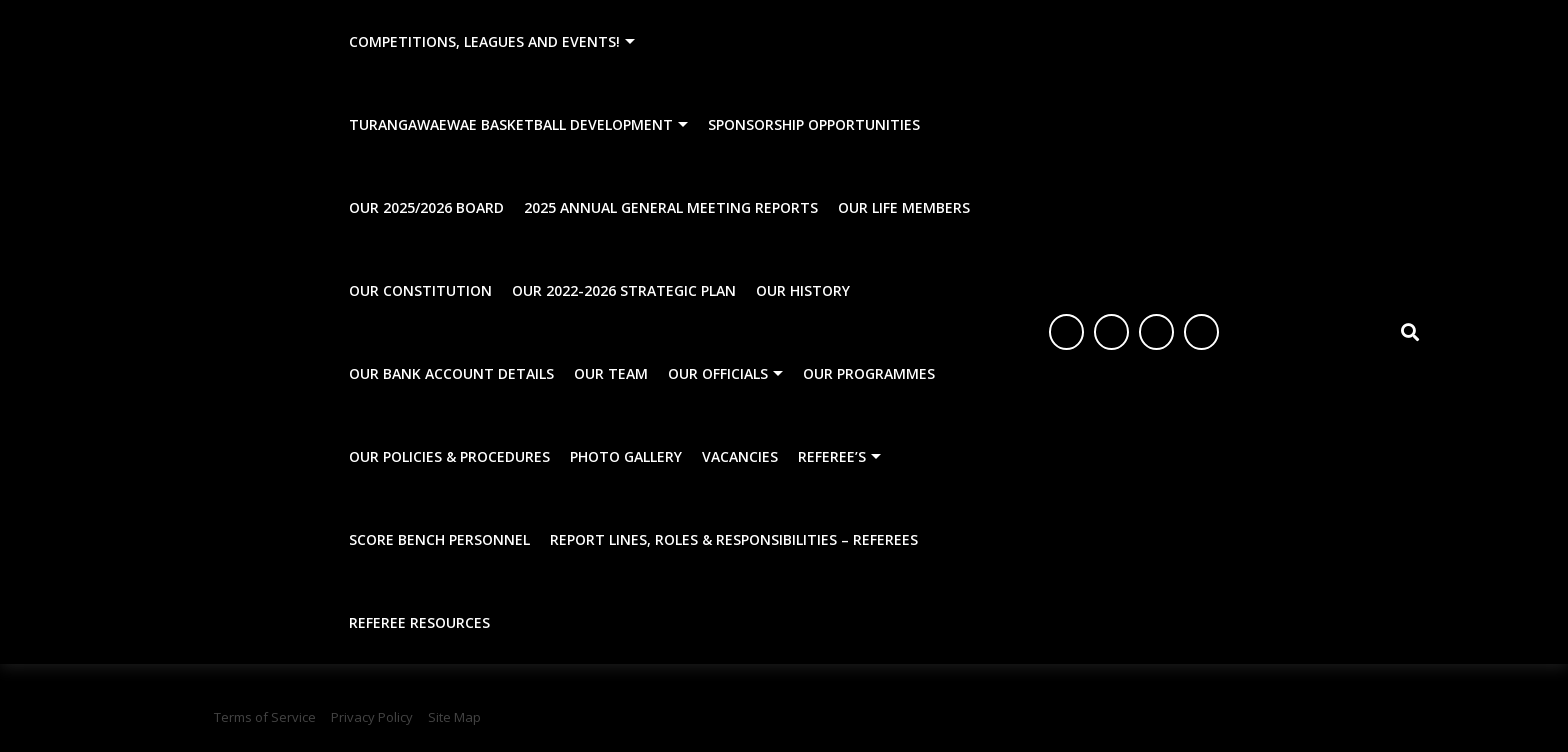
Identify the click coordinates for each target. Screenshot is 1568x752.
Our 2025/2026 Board (426, 207)
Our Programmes (869, 373)
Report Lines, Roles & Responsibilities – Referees (734, 539)
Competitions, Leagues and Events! (484, 41)
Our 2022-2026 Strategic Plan (624, 290)
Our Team (611, 373)
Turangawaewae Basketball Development (511, 124)
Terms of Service (265, 717)
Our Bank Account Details (451, 373)
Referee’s (832, 456)
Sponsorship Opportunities (814, 124)
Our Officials (718, 373)
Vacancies (740, 456)
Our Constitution (420, 290)
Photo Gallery (626, 456)
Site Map (454, 717)
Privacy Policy (372, 717)
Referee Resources (419, 622)
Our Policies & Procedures (449, 456)
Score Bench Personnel (439, 539)
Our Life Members (904, 207)
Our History (803, 290)
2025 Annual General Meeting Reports (671, 207)
